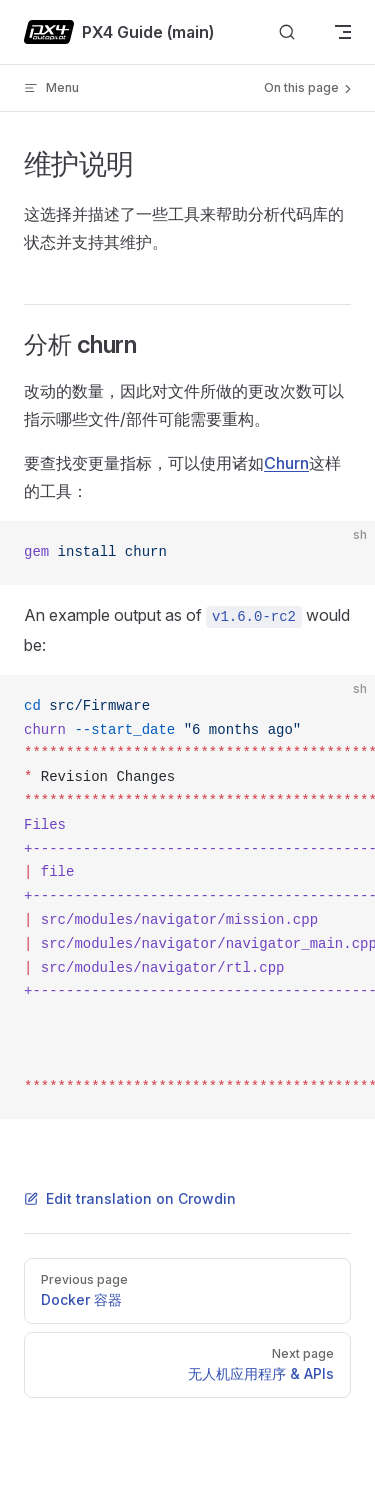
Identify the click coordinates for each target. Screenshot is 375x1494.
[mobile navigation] (343, 32)
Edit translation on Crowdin (130, 1198)
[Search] (287, 32)
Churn (286, 463)
